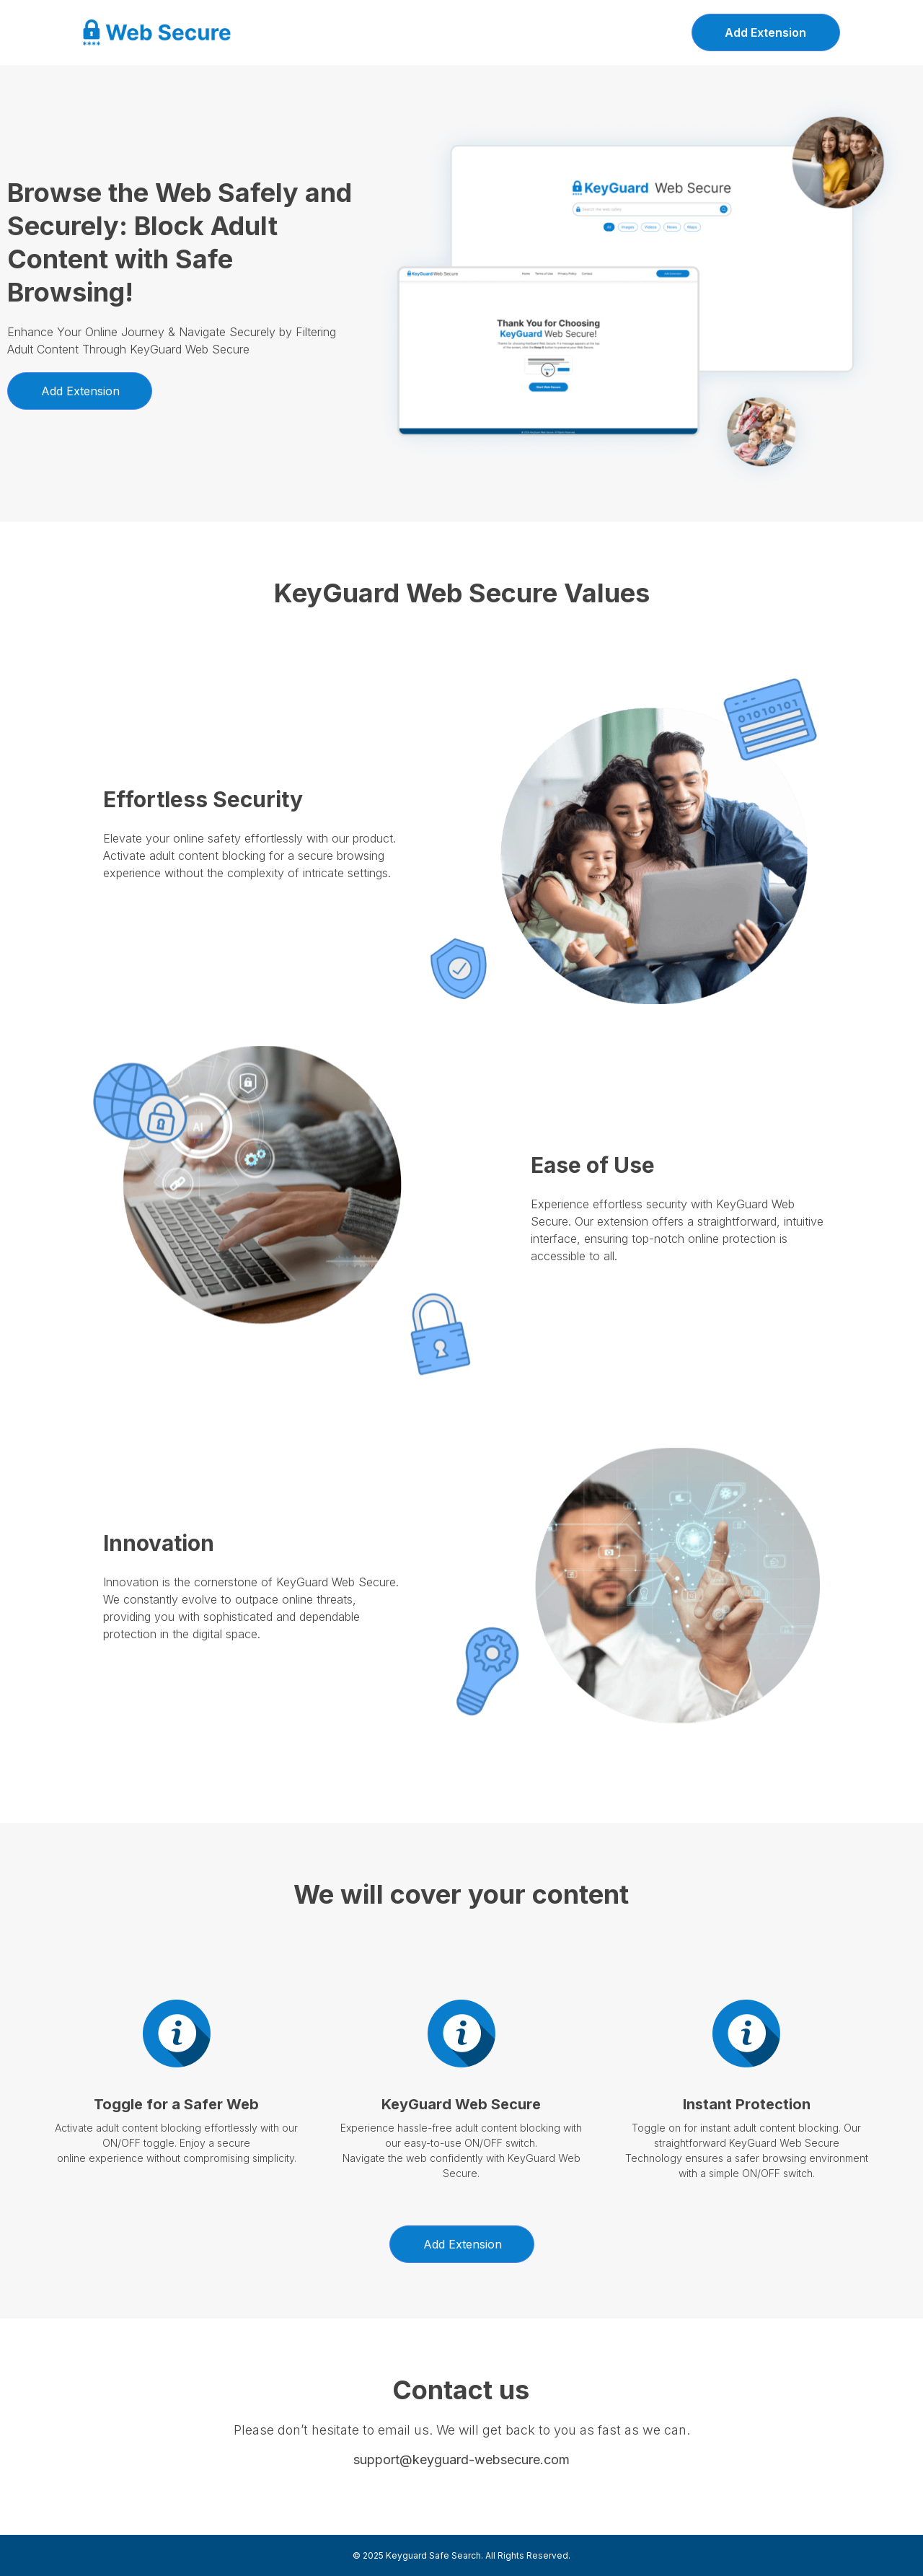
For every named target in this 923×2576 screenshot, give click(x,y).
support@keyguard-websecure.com (461, 2459)
